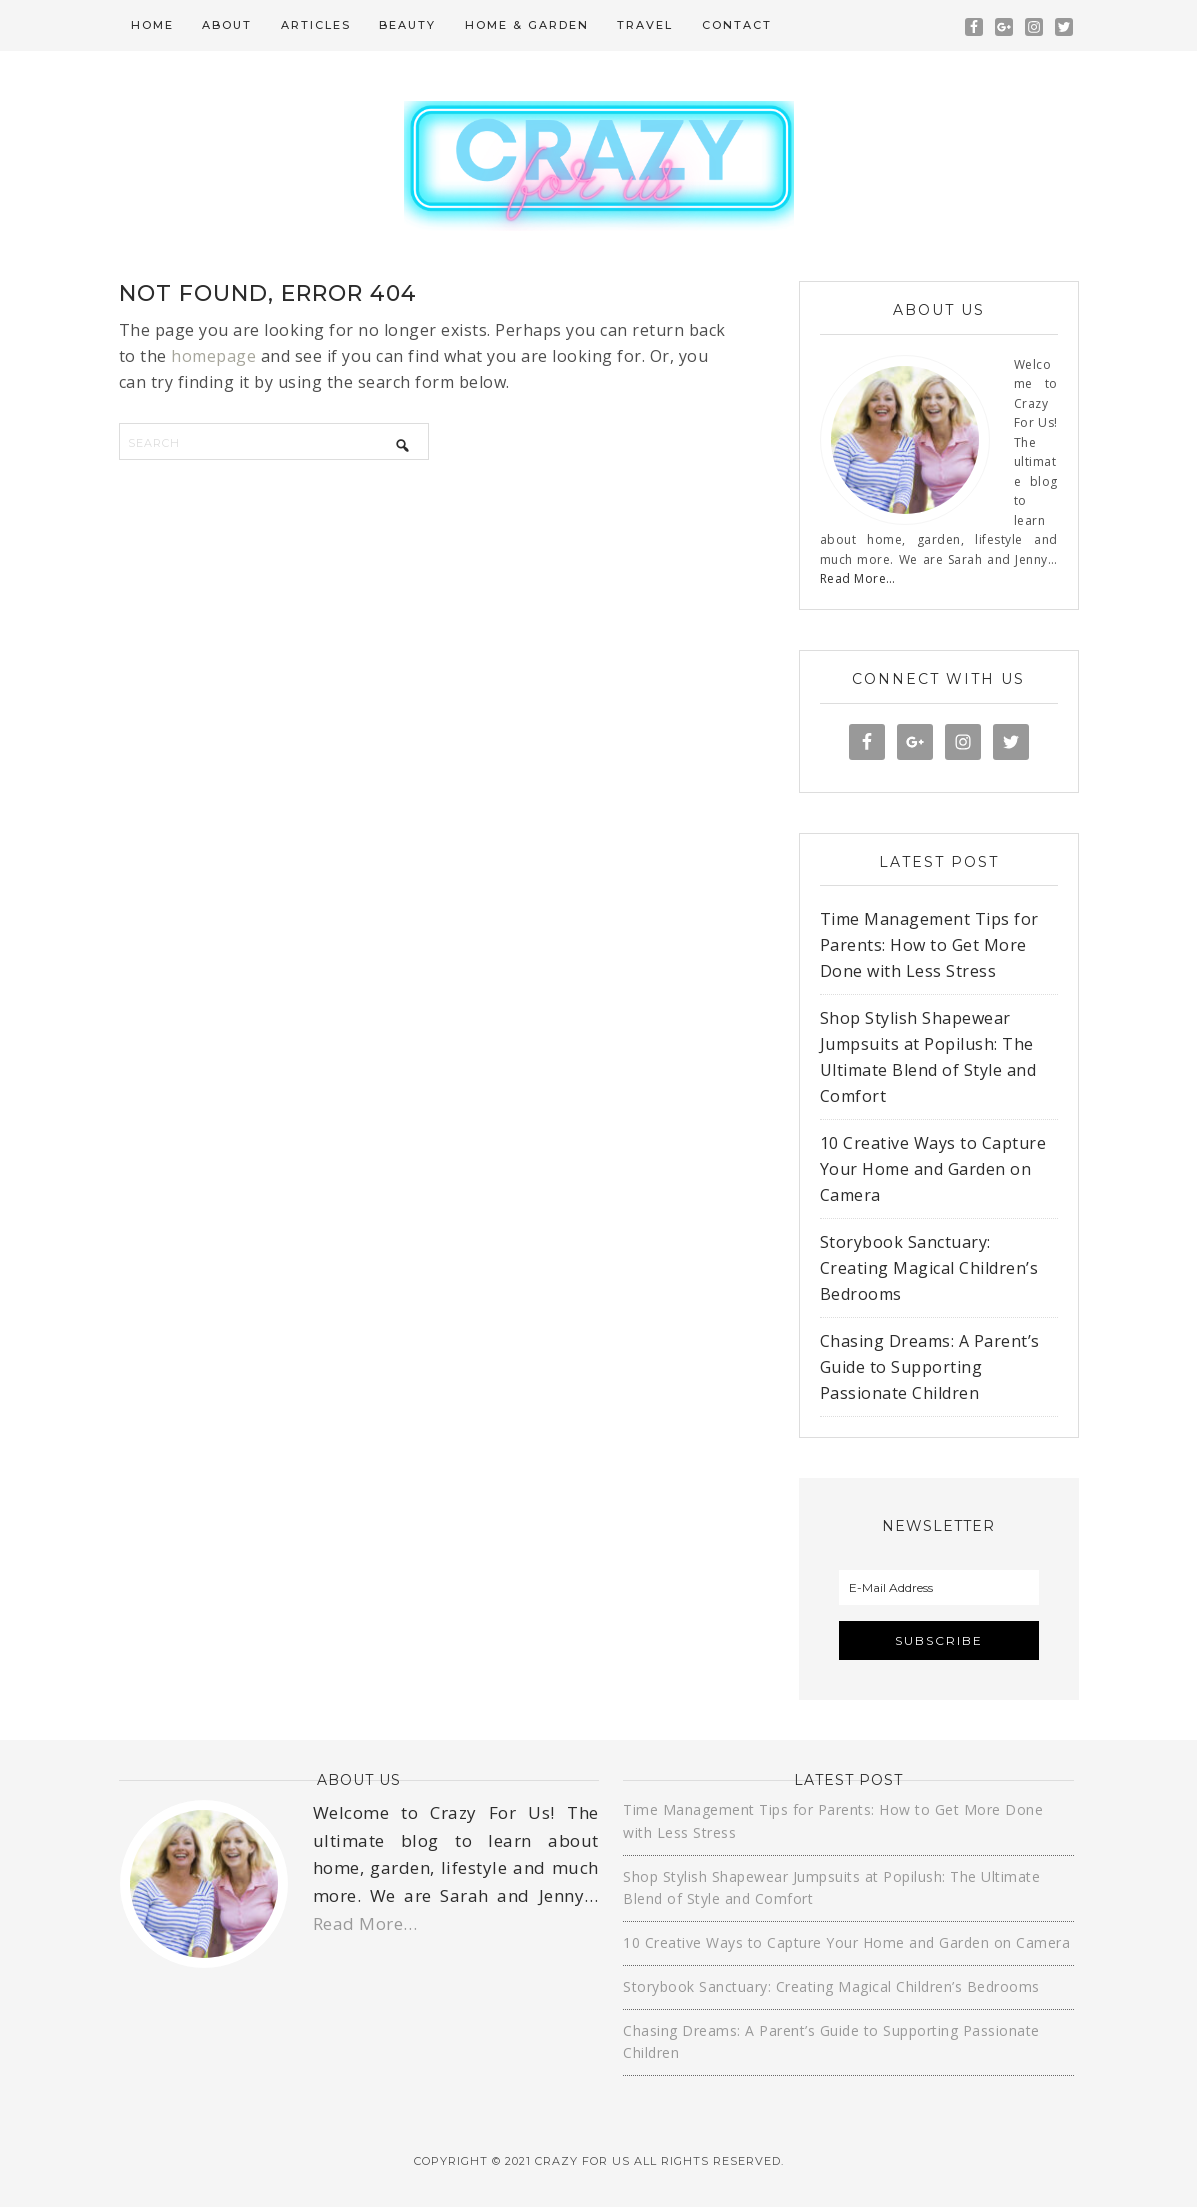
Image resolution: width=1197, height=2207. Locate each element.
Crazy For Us (599, 166)
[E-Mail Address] (939, 1587)
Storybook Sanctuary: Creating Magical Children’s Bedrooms (929, 1268)
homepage (213, 356)
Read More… (858, 578)
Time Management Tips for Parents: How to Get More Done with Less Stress (929, 945)
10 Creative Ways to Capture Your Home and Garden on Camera (933, 1169)
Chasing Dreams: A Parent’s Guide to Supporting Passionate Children (930, 1367)
